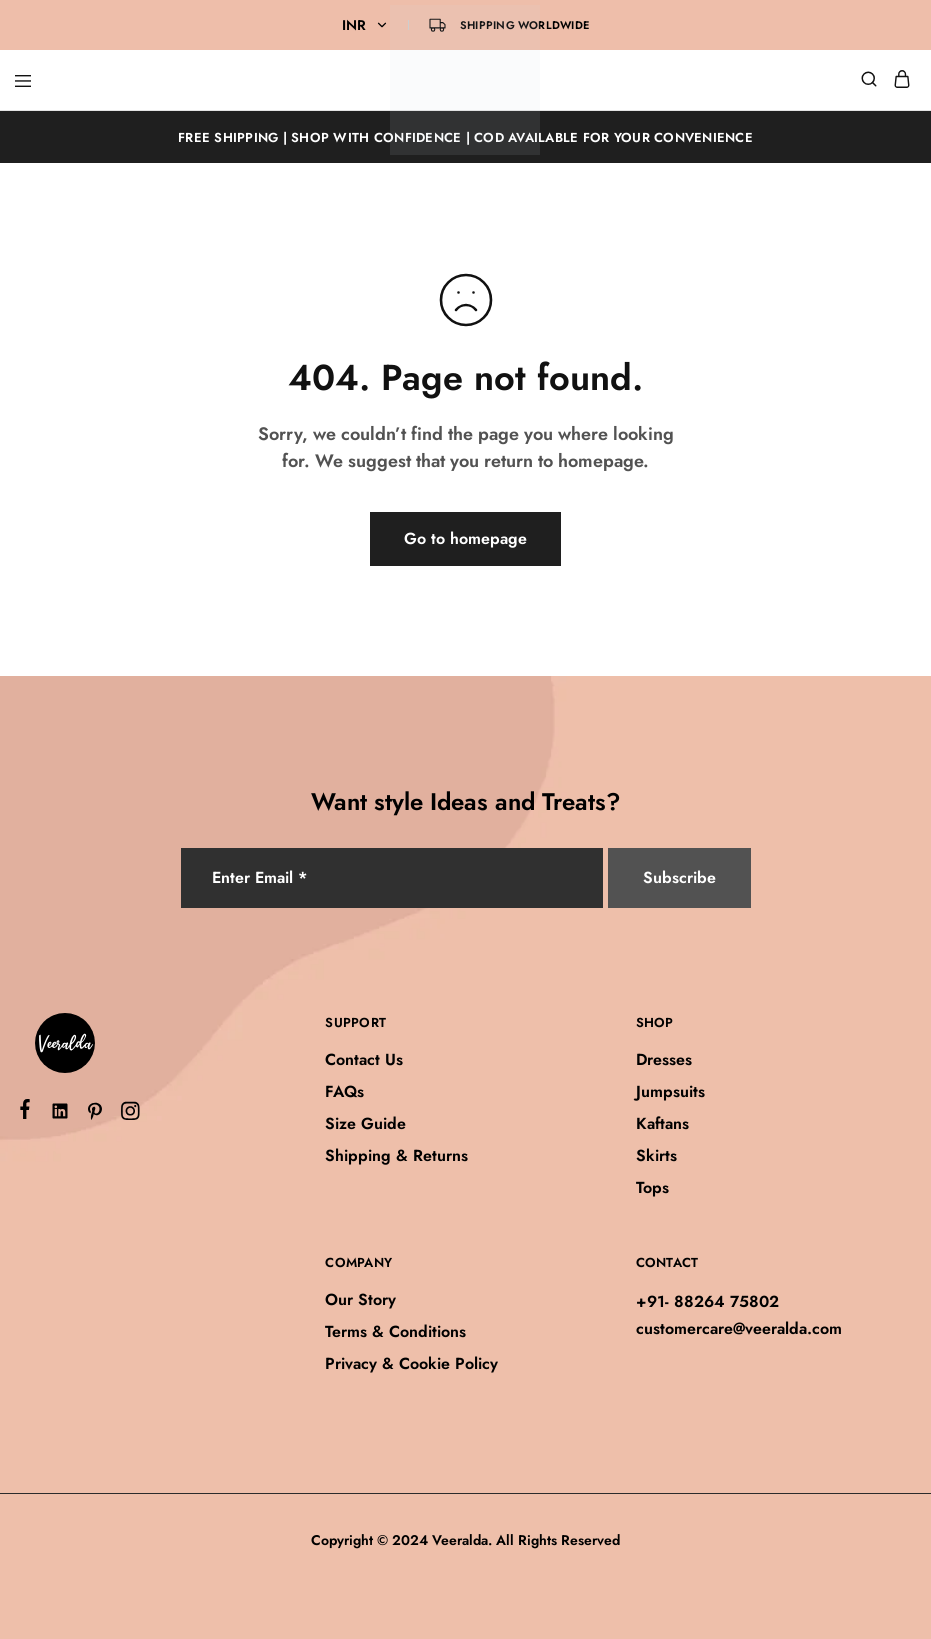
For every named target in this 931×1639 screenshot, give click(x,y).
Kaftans (662, 1123)
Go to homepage (465, 538)
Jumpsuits (670, 1091)
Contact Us (364, 1059)
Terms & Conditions (395, 1331)
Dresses (664, 1059)
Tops (652, 1187)
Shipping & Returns (396, 1155)
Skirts (656, 1155)
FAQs (344, 1091)
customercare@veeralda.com (739, 1328)
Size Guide (365, 1123)
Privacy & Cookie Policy (411, 1363)
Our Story (360, 1299)
